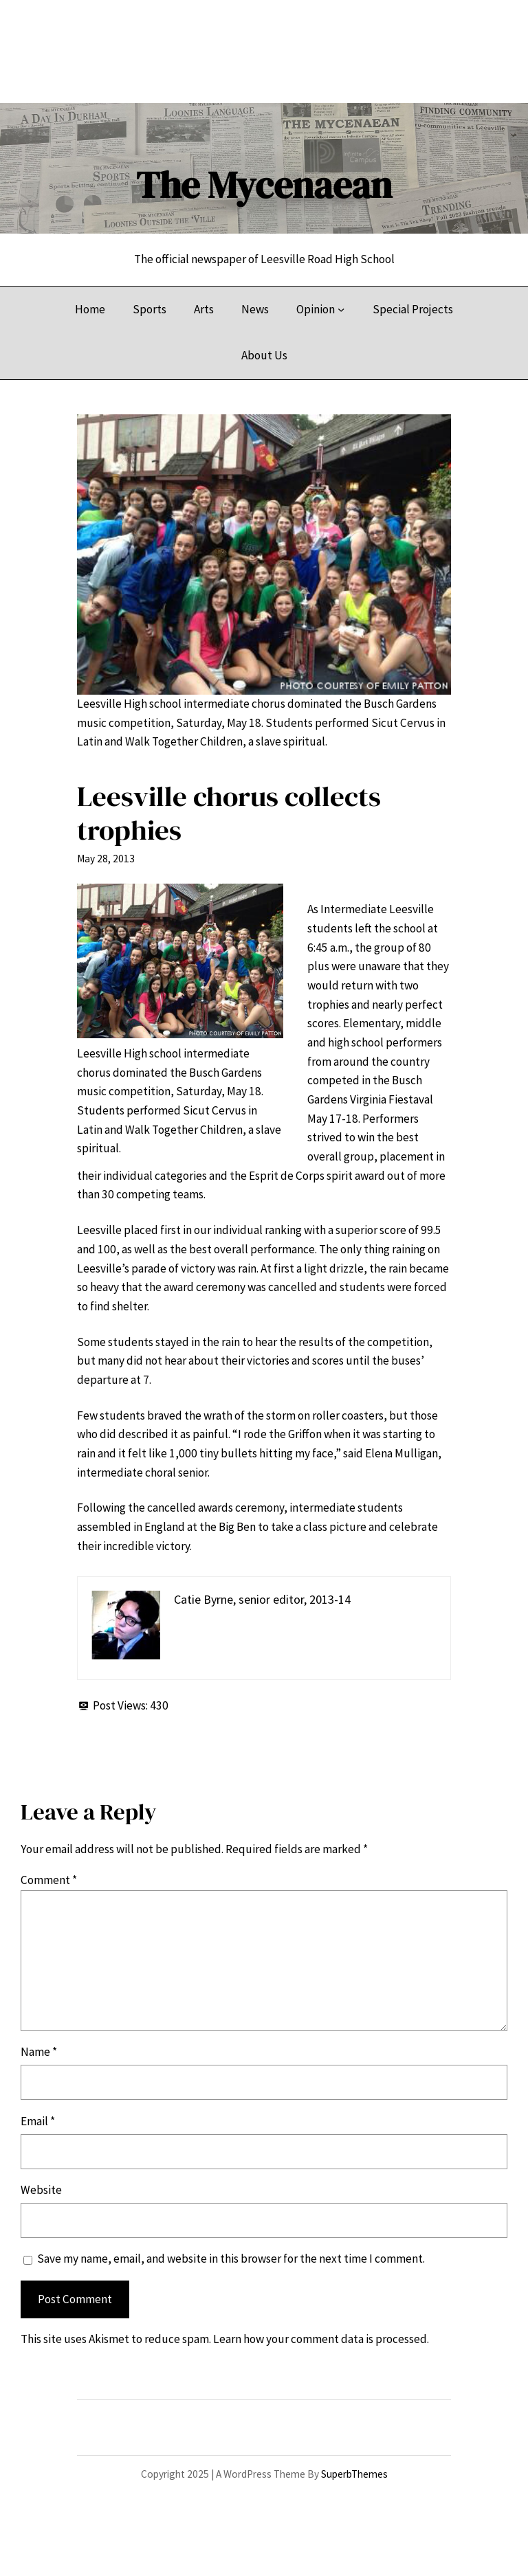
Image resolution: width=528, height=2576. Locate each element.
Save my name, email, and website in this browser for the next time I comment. (231, 2258)
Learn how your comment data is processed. (321, 2339)
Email (38, 2121)
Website (41, 2189)
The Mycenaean (264, 184)
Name (39, 2051)
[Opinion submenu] (341, 309)
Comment (49, 1880)
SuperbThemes (354, 2473)
